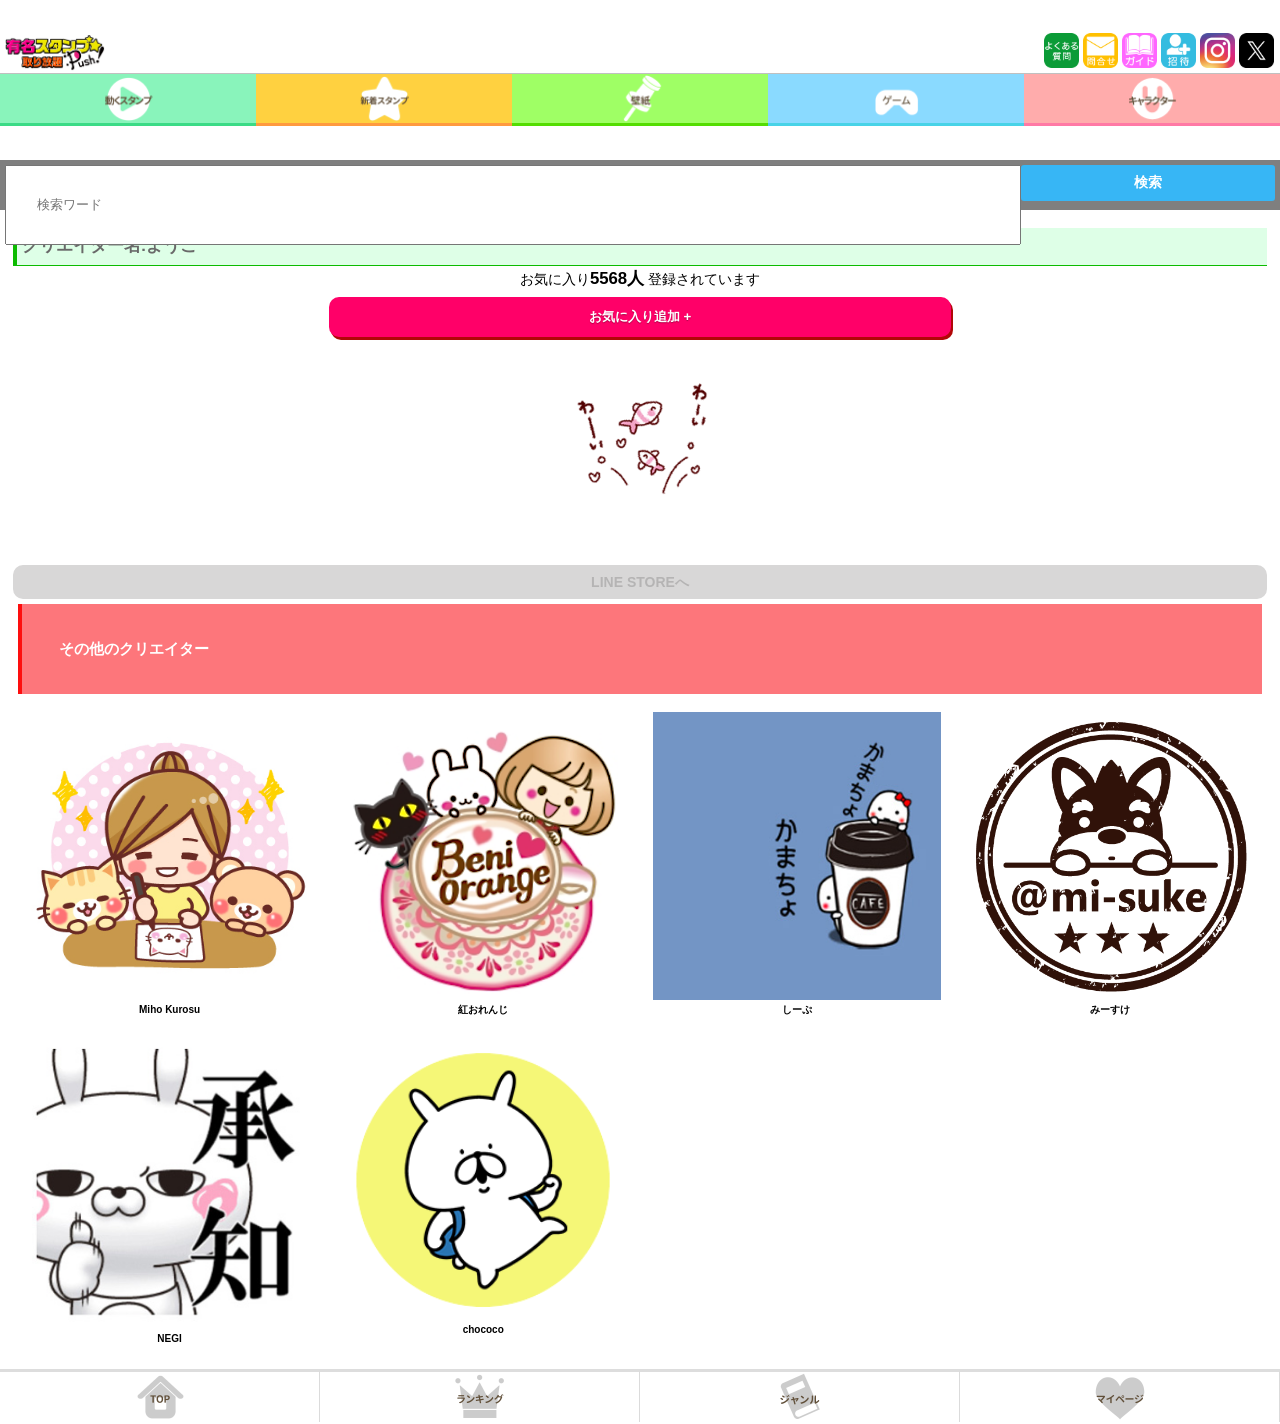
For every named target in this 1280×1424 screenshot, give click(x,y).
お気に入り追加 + (640, 316)
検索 (1148, 182)
